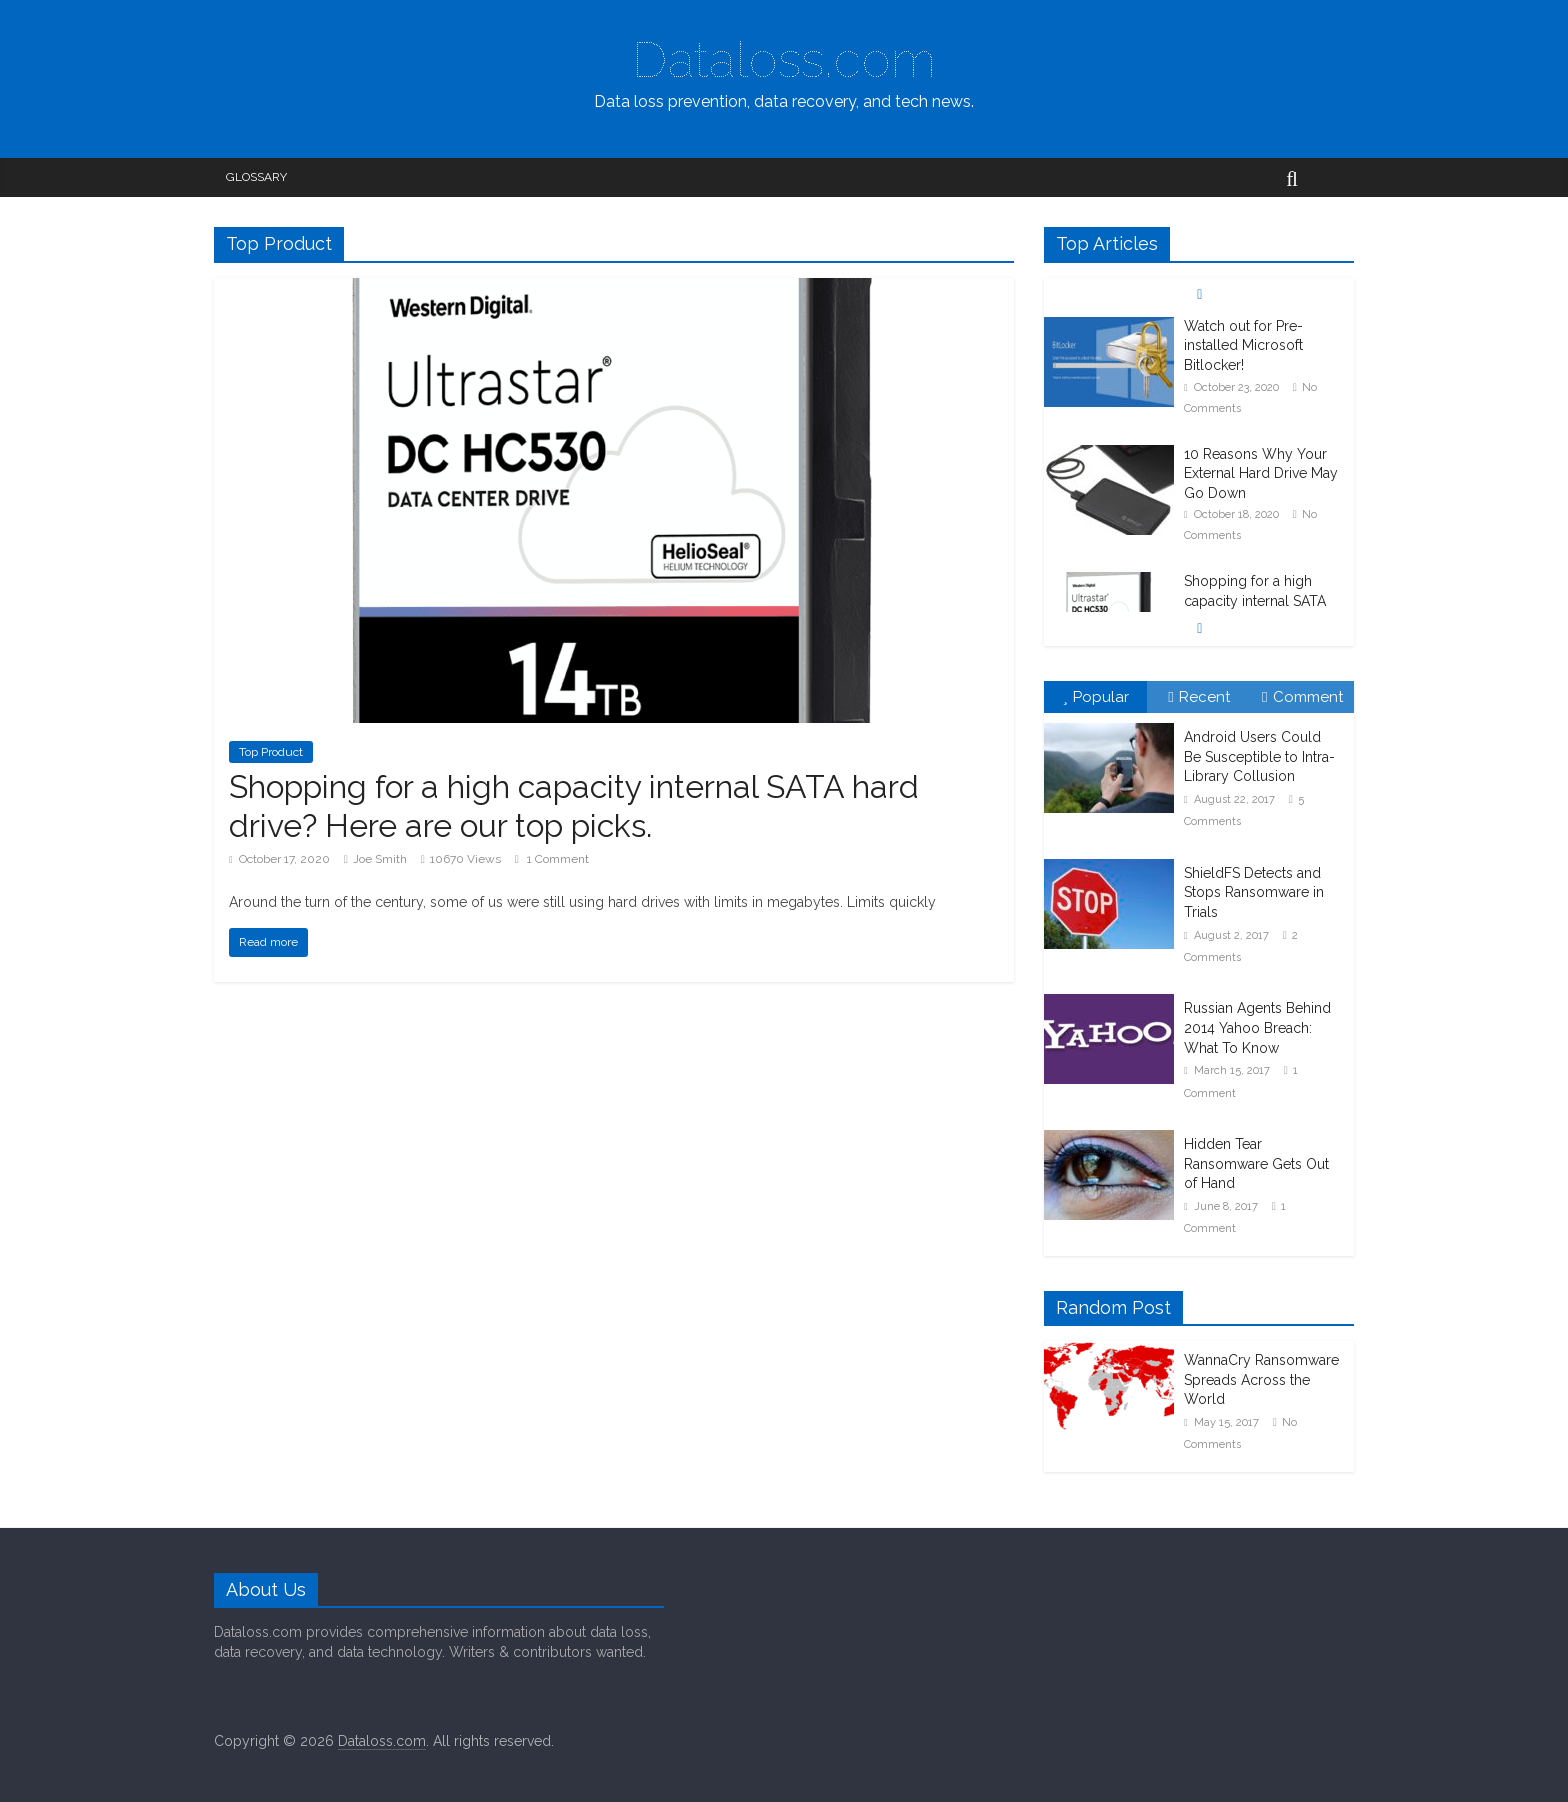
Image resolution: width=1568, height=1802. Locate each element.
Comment (1302, 697)
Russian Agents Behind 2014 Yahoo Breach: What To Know (1257, 1027)
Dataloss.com (784, 59)
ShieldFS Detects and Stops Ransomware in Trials (1254, 892)
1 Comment (552, 859)
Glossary (256, 177)
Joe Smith (380, 859)
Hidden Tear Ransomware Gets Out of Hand (1256, 1163)
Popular (1096, 697)
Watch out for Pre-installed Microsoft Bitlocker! (1243, 345)
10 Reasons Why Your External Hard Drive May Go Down (1261, 473)
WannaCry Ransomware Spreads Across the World (1261, 1379)
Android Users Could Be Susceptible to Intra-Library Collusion (1259, 756)
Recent (1198, 697)
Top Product (271, 752)
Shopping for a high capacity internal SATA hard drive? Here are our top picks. (574, 805)
